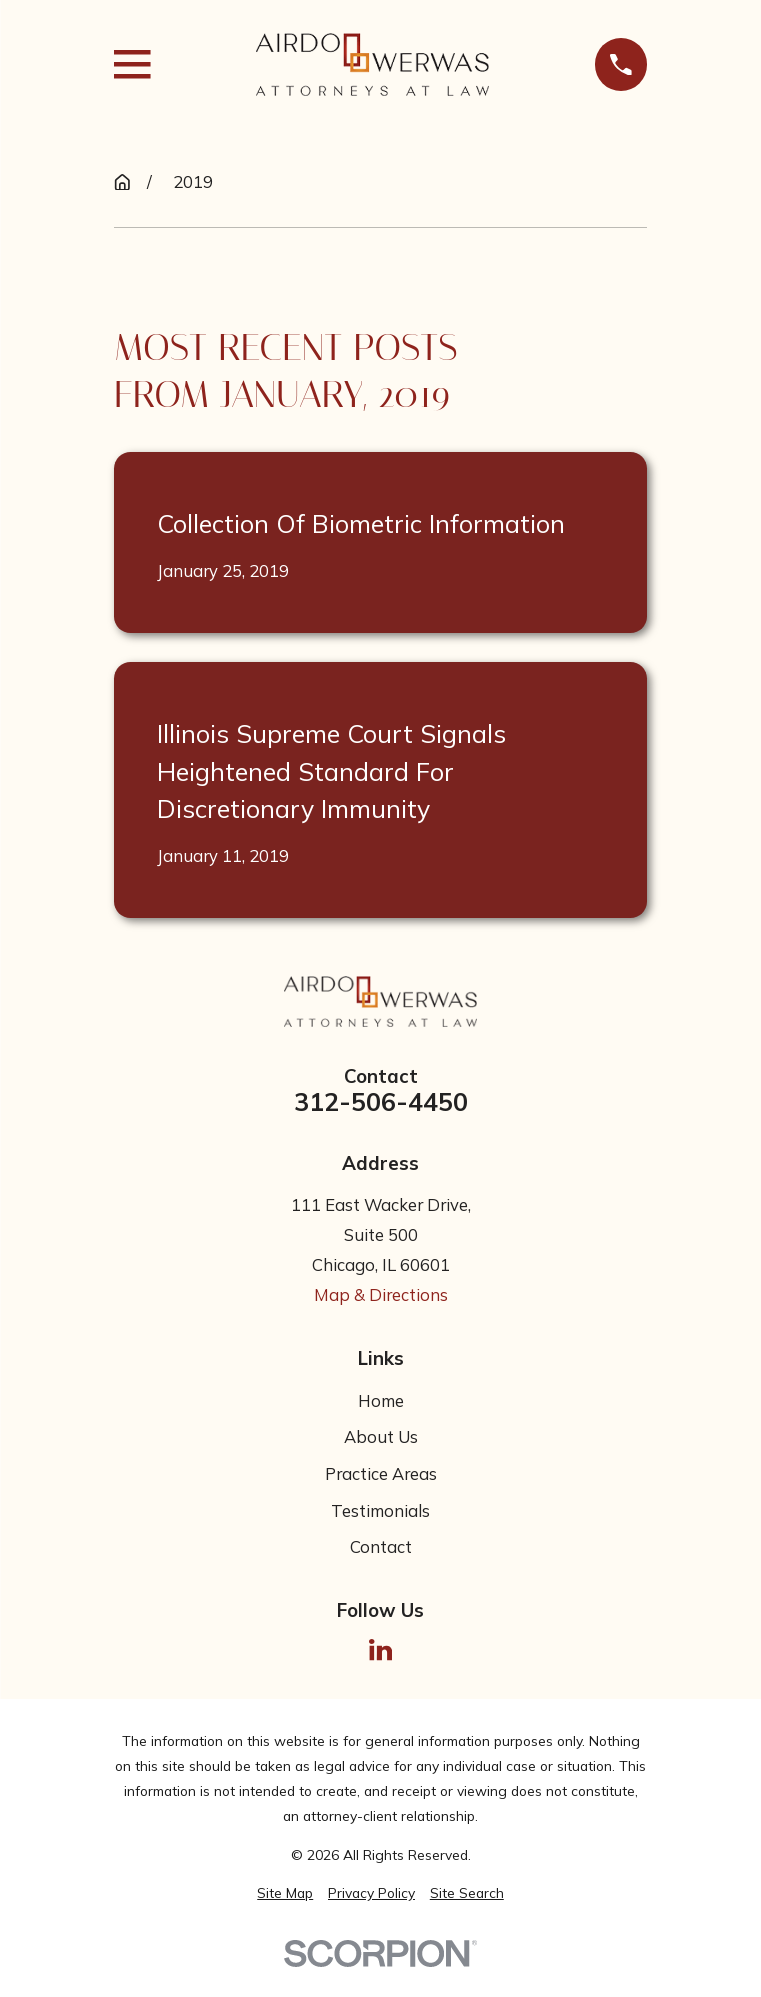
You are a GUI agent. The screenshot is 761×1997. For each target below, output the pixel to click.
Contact (381, 1546)
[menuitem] (285, 1893)
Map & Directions (381, 1294)
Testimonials (380, 1510)
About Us (381, 1436)
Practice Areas (381, 1473)
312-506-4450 (381, 1102)
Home (381, 1400)
